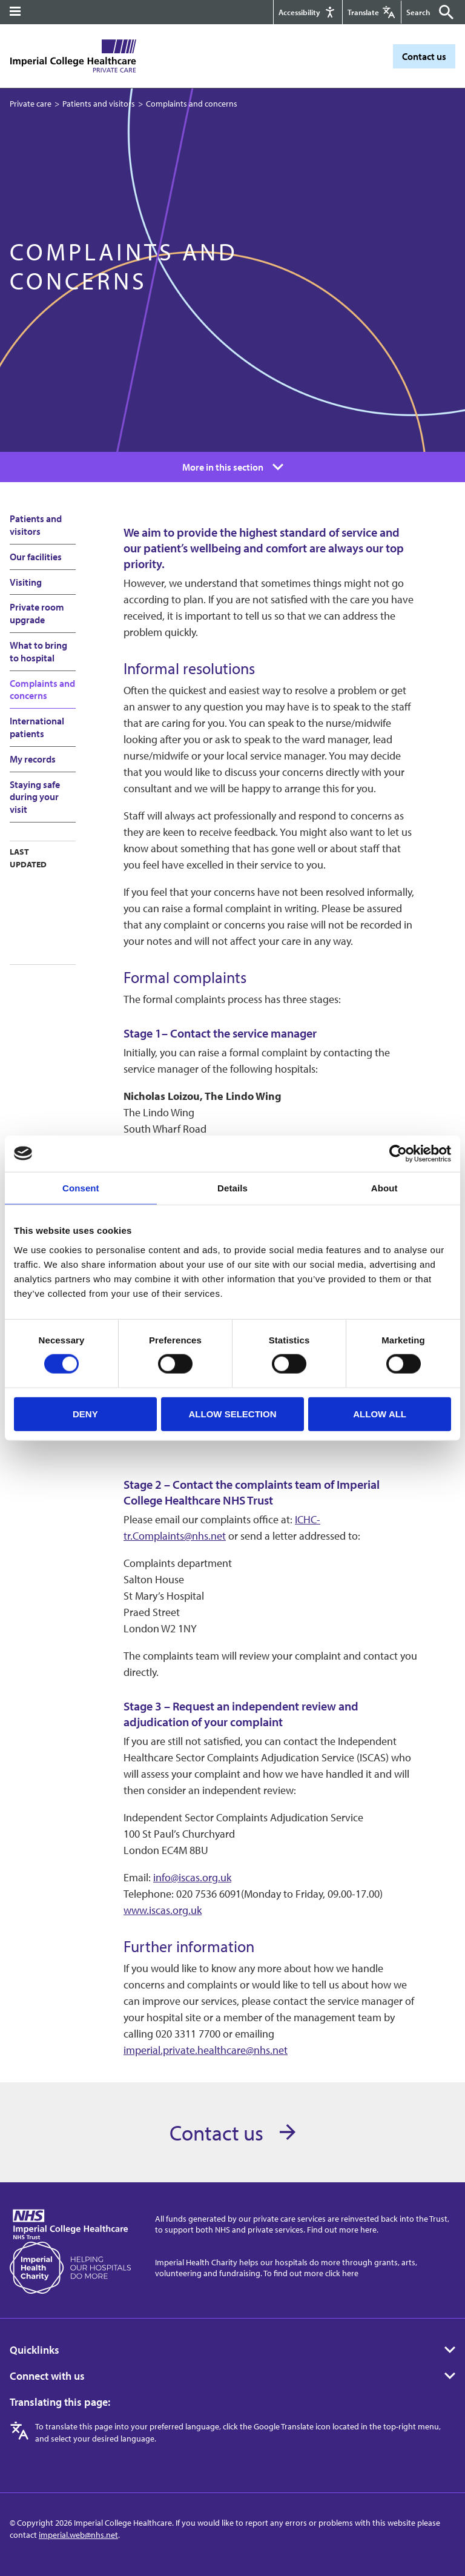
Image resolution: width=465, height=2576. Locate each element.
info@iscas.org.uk (192, 1877)
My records (33, 759)
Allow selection (232, 1413)
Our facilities (36, 557)
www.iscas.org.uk (163, 1910)
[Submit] (443, 12)
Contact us (424, 56)
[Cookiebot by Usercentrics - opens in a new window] (398, 1153)
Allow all (379, 1413)
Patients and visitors (98, 103)
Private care (30, 103)
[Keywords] (421, 12)
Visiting (26, 582)
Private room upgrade (37, 613)
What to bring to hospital (38, 651)
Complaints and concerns (42, 689)
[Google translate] (371, 12)
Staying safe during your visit (35, 797)
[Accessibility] (307, 12)
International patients (37, 727)
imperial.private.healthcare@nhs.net (206, 2050)
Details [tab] (232, 1187)
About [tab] (384, 1187)
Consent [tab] (80, 1187)
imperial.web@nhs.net (78, 2534)
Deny (85, 1413)
